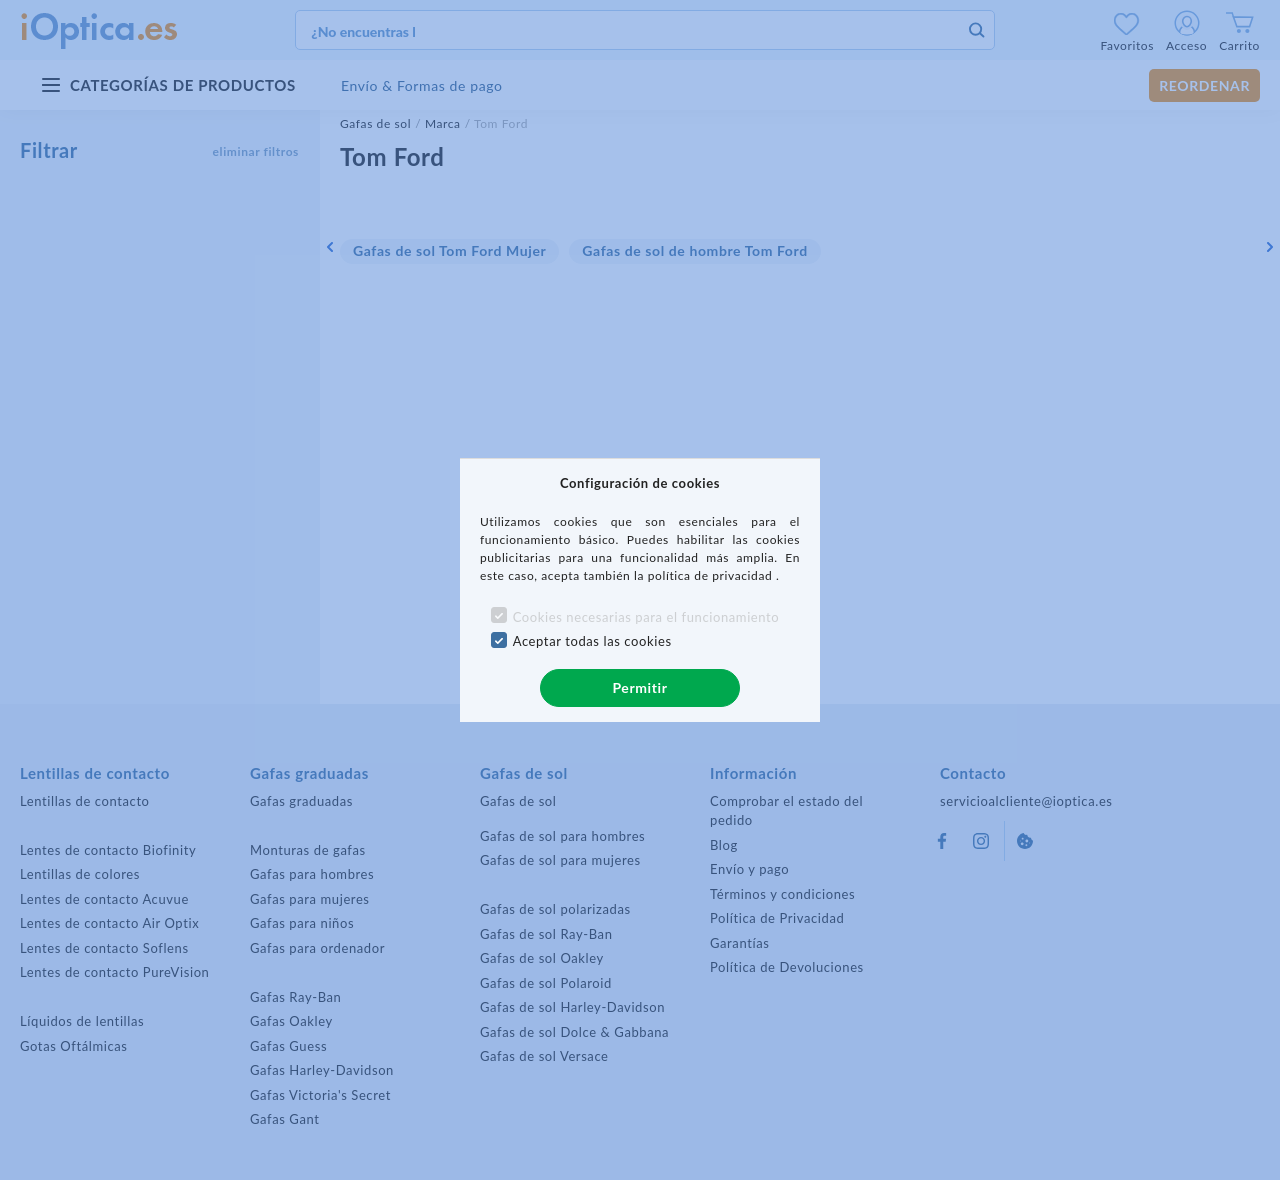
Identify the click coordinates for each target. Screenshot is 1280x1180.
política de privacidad (712, 575)
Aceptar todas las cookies (592, 641)
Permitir (639, 687)
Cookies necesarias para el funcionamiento (646, 617)
